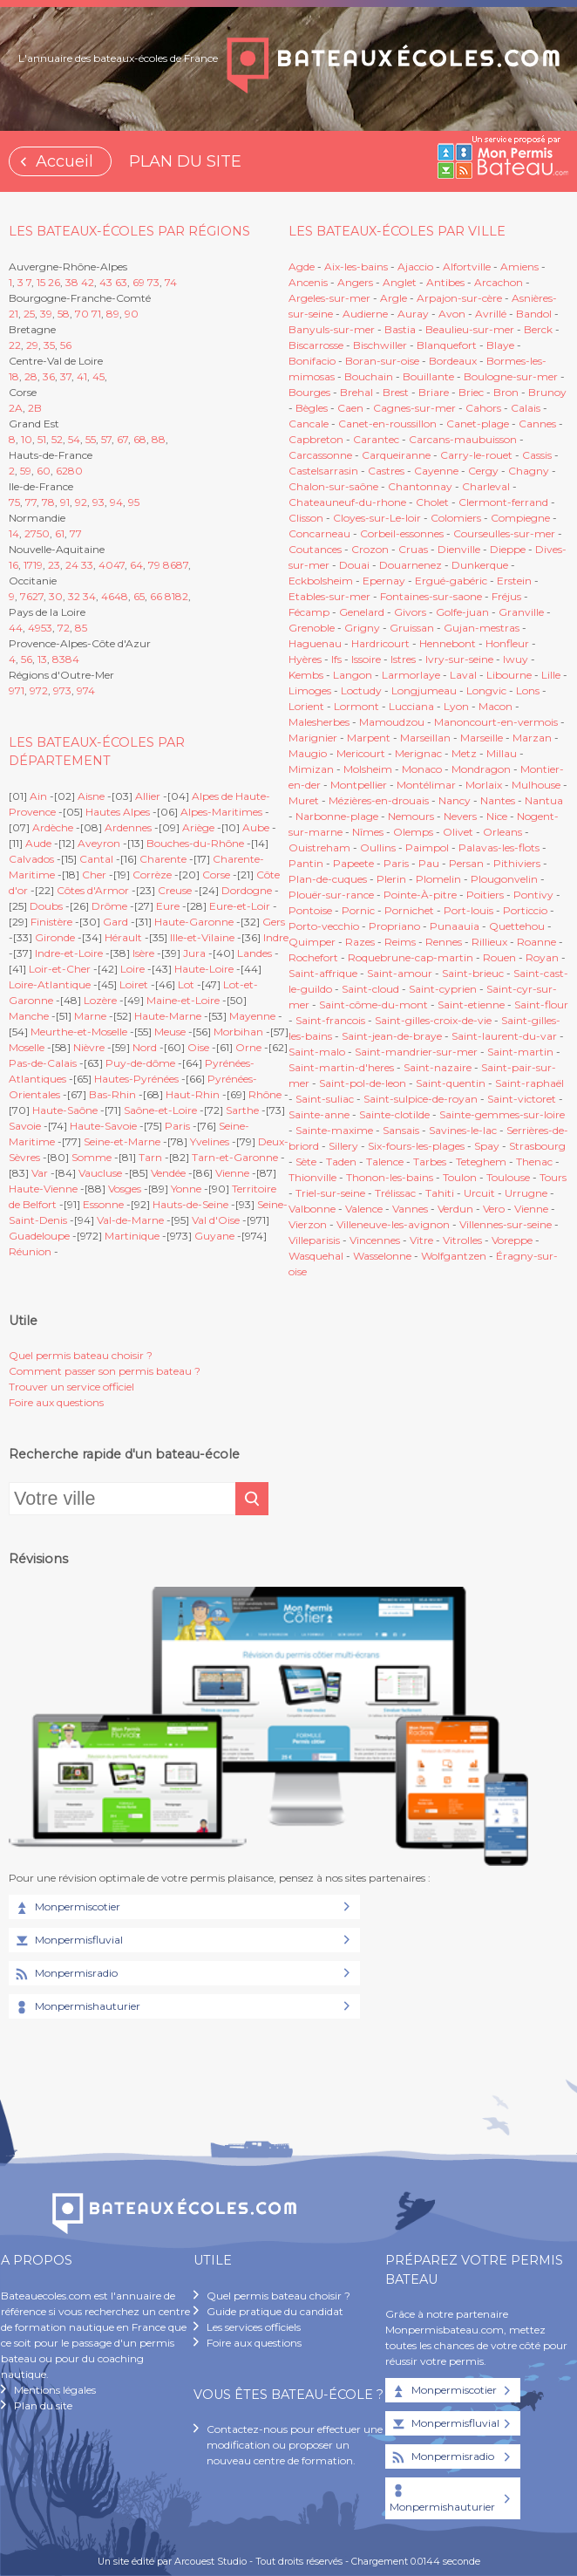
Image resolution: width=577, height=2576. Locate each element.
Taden (341, 1161)
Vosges (124, 1188)
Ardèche (52, 827)
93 (98, 502)
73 (153, 282)
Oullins (378, 847)
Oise (198, 1047)
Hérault (123, 937)
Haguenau (315, 643)
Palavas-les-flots (499, 847)
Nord (144, 1047)
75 (14, 502)
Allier (147, 796)
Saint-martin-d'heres (341, 1067)
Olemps (413, 831)
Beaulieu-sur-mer (469, 329)
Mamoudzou (391, 721)
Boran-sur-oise (382, 360)
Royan (542, 957)
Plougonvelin (504, 878)
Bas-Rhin (112, 1094)
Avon (451, 313)
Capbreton (315, 439)
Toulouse (508, 1177)
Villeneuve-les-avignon (393, 1224)
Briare (433, 392)
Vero (494, 1208)
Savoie (25, 1125)
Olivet (458, 831)
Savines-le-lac (463, 1130)
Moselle (26, 1047)
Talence (385, 1161)
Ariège (198, 827)
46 (107, 596)
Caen (350, 407)
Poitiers (485, 894)
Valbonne (312, 1208)
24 (71, 564)
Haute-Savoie (103, 1125)
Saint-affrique (322, 973)
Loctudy (361, 690)
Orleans (502, 831)
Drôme (109, 905)
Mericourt (360, 753)
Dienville (459, 549)
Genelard (361, 611)
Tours (553, 1177)
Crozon (370, 549)
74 (171, 282)
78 (48, 502)
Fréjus (506, 596)
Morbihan (238, 1031)
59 (25, 470)
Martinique (132, 1235)
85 (81, 627)
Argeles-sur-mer (329, 297)
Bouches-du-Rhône (195, 843)
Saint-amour (399, 973)
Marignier (312, 737)
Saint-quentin (450, 1083)
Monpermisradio (65, 1974)
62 (62, 470)
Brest (396, 392)
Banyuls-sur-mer (331, 329)
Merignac (418, 753)
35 (49, 345)
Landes (254, 953)
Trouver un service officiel (71, 1386)
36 (49, 376)
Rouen (499, 957)
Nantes (497, 800)
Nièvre (89, 1047)
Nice (496, 816)
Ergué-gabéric (451, 580)
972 (39, 690)
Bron (506, 392)
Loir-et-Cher (60, 968)
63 (121, 282)
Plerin (391, 878)
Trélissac (395, 1192)
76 (26, 596)
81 (170, 596)
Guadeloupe (39, 1235)
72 (64, 627)
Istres (403, 659)
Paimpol (427, 847)
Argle (393, 297)
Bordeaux (453, 360)
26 (54, 282)
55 (90, 439)
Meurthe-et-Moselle (79, 1031)
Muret (303, 800)
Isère (143, 953)
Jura (194, 953)
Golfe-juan (462, 611)
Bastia (400, 329)
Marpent (368, 737)
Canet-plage (477, 423)
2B (35, 407)
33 (87, 564)
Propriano (394, 926)
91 (65, 502)
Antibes (445, 282)
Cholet (432, 502)
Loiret (133, 984)
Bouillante (428, 376)
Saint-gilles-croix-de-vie (433, 1020)
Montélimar (426, 784)
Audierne (365, 313)
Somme (91, 1157)
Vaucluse (100, 1172)
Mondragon (481, 769)
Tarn (150, 1157)
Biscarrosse (315, 345)
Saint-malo (316, 1051)
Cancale (308, 423)
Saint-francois (330, 1020)
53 (46, 627)
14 (14, 533)
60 (44, 470)
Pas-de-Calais (43, 1062)
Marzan (532, 737)
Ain (38, 796)
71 (96, 313)
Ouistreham (319, 847)
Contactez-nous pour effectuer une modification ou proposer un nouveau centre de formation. (295, 2444)
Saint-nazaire (438, 1067)
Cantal (96, 858)
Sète (305, 1161)
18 (14, 376)
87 (182, 564)
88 (159, 439)
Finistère (51, 921)
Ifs (336, 659)
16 (13, 564)
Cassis (537, 454)
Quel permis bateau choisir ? (81, 1355)
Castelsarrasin (323, 470)
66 (156, 596)
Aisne (91, 796)
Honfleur (507, 643)
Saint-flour (541, 1004)
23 (54, 564)
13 (42, 659)
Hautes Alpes (117, 811)
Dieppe (508, 549)
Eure (168, 905)
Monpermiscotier (66, 1908)
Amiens (519, 266)
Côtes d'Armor (93, 890)
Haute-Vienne (43, 1188)
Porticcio (525, 910)
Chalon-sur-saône (333, 486)
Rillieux (489, 941)
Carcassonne (320, 454)
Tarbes (429, 1161)
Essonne (103, 1204)
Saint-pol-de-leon (362, 1083)
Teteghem (481, 1161)
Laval (463, 674)
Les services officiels (254, 2326)
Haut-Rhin (193, 1094)
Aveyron (99, 843)
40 (105, 564)
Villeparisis (314, 1240)
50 (43, 533)
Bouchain (368, 376)
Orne (248, 1047)
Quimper (312, 941)
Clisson (305, 517)
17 (28, 564)
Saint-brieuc (473, 973)
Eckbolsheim (320, 580)
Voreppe (512, 1240)
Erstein (514, 580)
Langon (352, 674)
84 (72, 659)
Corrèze (152, 874)
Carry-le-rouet (476, 454)
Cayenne (436, 470)
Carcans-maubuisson (463, 439)
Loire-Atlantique (50, 984)
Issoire (366, 659)
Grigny (362, 627)
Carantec (376, 439)
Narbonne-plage (336, 816)
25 (29, 313)
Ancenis (308, 282)
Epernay (384, 580)
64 (136, 564)
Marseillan (425, 737)
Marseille (481, 737)
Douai (354, 564)
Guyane (214, 1235)
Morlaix (483, 784)
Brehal (356, 392)
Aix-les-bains (356, 266)
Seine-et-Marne (122, 1141)
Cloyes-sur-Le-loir (377, 517)
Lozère (100, 1000)
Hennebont (447, 643)
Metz (464, 753)
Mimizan (311, 769)
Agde (301, 266)
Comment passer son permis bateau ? (104, 1370)
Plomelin (438, 878)
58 (64, 313)
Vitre (421, 1240)
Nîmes (368, 831)
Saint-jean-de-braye (392, 1035)
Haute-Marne (167, 1015)
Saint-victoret (521, 1098)
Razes (360, 941)
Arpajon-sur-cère (459, 297)
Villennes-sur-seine (505, 1224)
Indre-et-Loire (69, 953)
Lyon (456, 706)
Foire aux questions (56, 1402)
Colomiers (456, 517)
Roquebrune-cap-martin (410, 957)
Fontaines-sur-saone (431, 596)
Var (39, 1172)
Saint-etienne (471, 1004)
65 (139, 596)
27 (30, 533)
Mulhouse (536, 784)
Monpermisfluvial (68, 1941)
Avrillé (490, 313)
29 (32, 345)
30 (56, 596)
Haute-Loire (204, 968)
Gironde (55, 937)
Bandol (534, 313)
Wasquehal (315, 1255)
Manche (29, 1015)
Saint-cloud (370, 988)
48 (121, 596)
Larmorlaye (411, 674)
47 (119, 564)
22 (15, 345)
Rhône (265, 1094)
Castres (386, 470)
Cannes (537, 423)
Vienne (232, 1172)
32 (74, 596)
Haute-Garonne (194, 921)
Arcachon (498, 282)
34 (89, 596)
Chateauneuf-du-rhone (347, 502)
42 (87, 282)
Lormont (356, 706)
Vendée (168, 1172)
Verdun (455, 1208)
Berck (538, 329)
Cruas (413, 549)
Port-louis (468, 910)
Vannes (410, 1208)
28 (30, 376)
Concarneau (319, 533)
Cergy (483, 470)
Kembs (305, 674)
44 (16, 627)
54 (74, 439)
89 (112, 313)
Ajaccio (415, 266)
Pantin (305, 863)
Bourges (309, 392)
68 (139, 439)
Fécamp (308, 611)
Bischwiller (380, 345)
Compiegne (520, 517)
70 (82, 313)
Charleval (486, 486)
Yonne (186, 1188)
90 (132, 313)
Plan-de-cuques (327, 878)
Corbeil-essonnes (402, 533)
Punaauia (454, 926)
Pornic (358, 910)
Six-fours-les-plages (416, 1145)
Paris (177, 1125)
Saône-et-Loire (160, 1110)
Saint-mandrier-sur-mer (416, 1051)
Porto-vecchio (323, 926)
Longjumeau (424, 690)
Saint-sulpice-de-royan (420, 1098)
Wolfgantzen (453, 1255)
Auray (413, 313)
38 (71, 282)
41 (82, 376)
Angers (355, 282)
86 (169, 564)
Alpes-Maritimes (221, 811)
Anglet (400, 282)
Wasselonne (382, 1255)
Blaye (500, 345)
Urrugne (526, 1192)
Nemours (411, 816)
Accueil (64, 161)
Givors (410, 611)
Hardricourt (380, 643)
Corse (216, 874)
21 (13, 313)
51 (41, 439)
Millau (501, 753)
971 (16, 690)
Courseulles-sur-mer (504, 533)
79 (154, 564)
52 (57, 439)
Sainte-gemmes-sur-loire (502, 1114)
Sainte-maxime (334, 1130)
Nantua (544, 800)
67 (122, 439)
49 (34, 627)
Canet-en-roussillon (387, 423)
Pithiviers (516, 863)
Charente (163, 858)
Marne (90, 1015)
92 (81, 502)
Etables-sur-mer (329, 596)
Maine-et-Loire (183, 1000)
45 (98, 376)
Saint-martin (520, 1051)
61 (59, 533)
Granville (521, 611)
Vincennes (375, 1240)
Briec (471, 392)
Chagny (528, 470)
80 (75, 470)
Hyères (305, 659)
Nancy (455, 800)
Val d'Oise (216, 1220)
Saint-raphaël (529, 1083)
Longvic (486, 690)
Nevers (460, 816)
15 (41, 282)
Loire (132, 968)
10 (26, 439)
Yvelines (209, 1141)
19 (38, 564)
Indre (275, 937)
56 (65, 345)
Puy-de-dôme (140, 1062)
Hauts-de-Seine (190, 1204)
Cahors (483, 407)
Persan (466, 863)
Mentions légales (55, 2389)
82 (181, 596)
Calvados (31, 858)
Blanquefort (447, 345)
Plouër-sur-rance (331, 894)
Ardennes (128, 827)
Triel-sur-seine (330, 1192)
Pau (428, 863)
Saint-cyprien (443, 988)
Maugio (307, 753)
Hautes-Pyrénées (136, 1078)
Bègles (311, 407)
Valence (364, 1208)
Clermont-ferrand (503, 502)
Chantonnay (420, 486)
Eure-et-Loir (239, 905)
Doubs (46, 905)
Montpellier (358, 784)
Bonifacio (312, 360)
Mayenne (252, 1015)
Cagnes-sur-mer (414, 407)
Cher (94, 874)
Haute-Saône (65, 1110)
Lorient (306, 706)
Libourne (509, 674)
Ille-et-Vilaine (202, 937)
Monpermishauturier (76, 2007)
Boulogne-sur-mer (511, 376)
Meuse (170, 1031)
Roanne (536, 941)
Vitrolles (462, 1240)
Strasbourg (537, 1145)
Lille (550, 674)
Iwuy (515, 659)
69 (138, 282)
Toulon (460, 1177)
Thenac (534, 1161)
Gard (115, 921)
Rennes (443, 941)
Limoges (309, 690)
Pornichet (409, 910)
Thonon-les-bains (389, 1177)
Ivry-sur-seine (459, 659)
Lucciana (411, 706)
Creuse (175, 890)
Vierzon (307, 1224)
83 (58, 659)
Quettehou (517, 926)
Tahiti (439, 1192)
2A (16, 407)
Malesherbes (319, 721)
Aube (255, 827)
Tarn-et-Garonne (235, 1157)
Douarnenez (410, 564)
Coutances (315, 549)
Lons (528, 690)
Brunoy (547, 392)
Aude (38, 843)
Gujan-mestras (481, 627)
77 (31, 502)
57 (106, 439)
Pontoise (310, 910)
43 (105, 282)
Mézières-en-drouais (379, 800)
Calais (525, 407)
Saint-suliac (324, 1098)
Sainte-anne (319, 1114)
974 (86, 690)
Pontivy (533, 894)
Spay (486, 1145)
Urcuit (479, 1192)
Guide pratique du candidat (275, 2311)
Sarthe (242, 1110)
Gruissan (412, 627)
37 (65, 376)
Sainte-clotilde (394, 1114)
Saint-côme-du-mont (373, 1004)
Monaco (422, 769)
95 (133, 502)
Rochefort (313, 957)
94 (116, 502)
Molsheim (367, 769)
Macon (496, 706)
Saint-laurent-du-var (504, 1035)
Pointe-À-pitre (420, 894)
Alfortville (467, 266)
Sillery (345, 1145)
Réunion (30, 1251)
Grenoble (311, 627)
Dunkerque (479, 564)
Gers (273, 921)
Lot (186, 984)
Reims (400, 941)
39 (46, 313)
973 (62, 690)
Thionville (312, 1177)
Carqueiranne (396, 454)
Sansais (401, 1130)
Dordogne (246, 890)
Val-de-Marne (130, 1220)
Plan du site (43, 2405)
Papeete (353, 863)
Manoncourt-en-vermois (496, 721)
